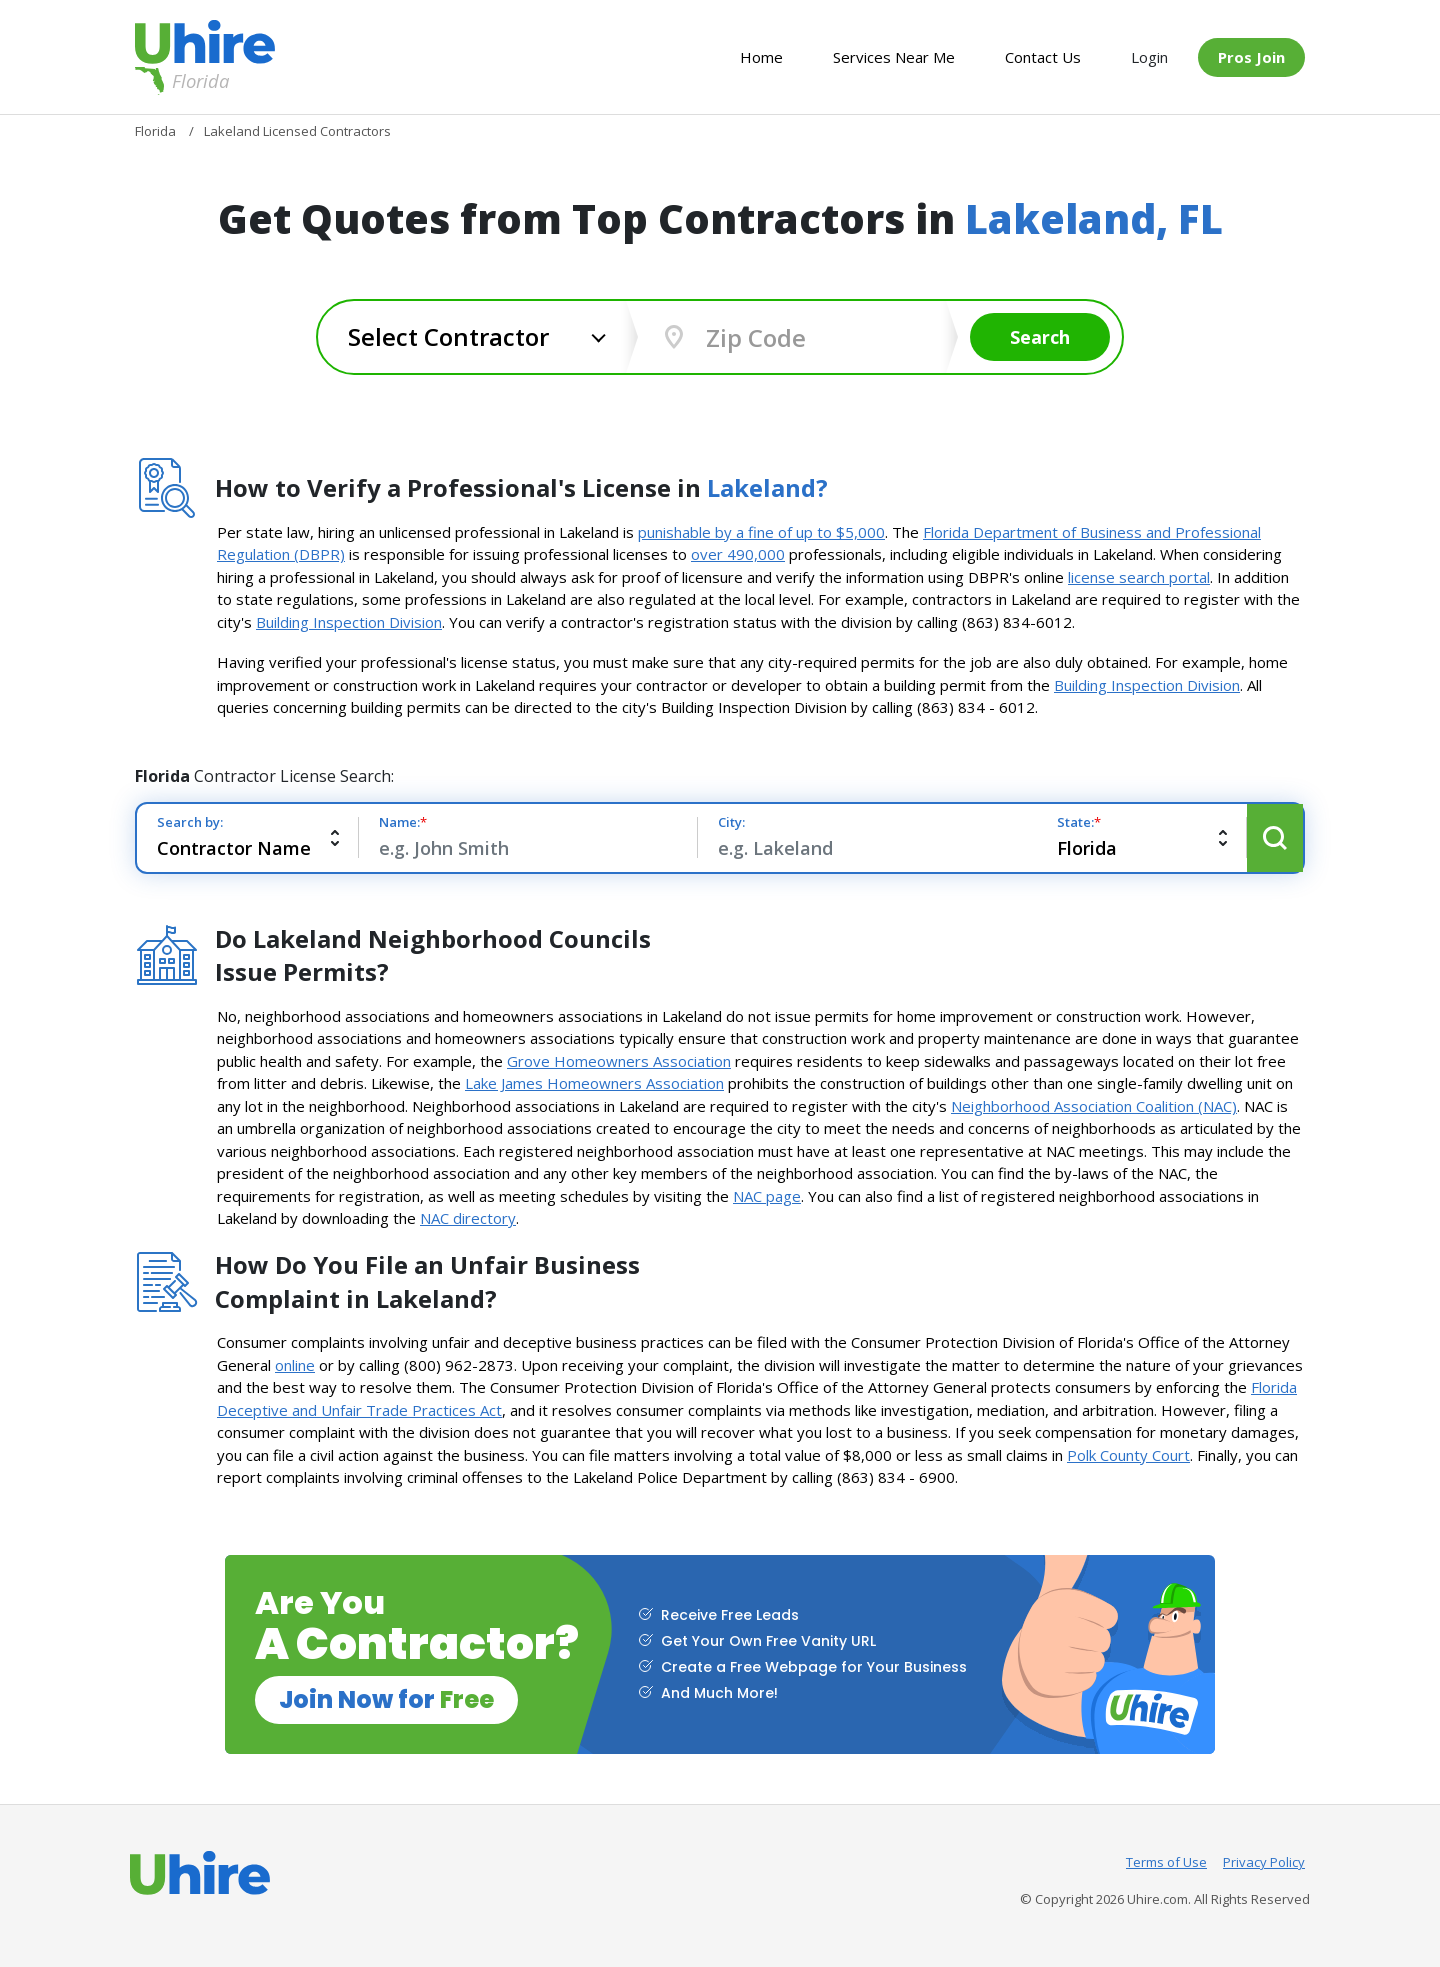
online (295, 1365)
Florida (182, 81)
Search (1040, 337)
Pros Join (1251, 57)
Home (761, 57)
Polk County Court (1128, 1455)
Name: (403, 822)
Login (1149, 57)
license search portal (1139, 577)
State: (1079, 822)
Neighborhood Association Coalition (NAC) (1094, 1106)
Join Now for (386, 1699)
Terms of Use (1166, 1862)
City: (731, 822)
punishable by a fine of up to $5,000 (761, 532)
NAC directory (468, 1218)
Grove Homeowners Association (619, 1061)
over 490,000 (738, 554)
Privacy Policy (1264, 1862)
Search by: (190, 822)
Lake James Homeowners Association (594, 1083)
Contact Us (1043, 57)
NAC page (767, 1196)
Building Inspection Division (349, 622)
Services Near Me (894, 57)
